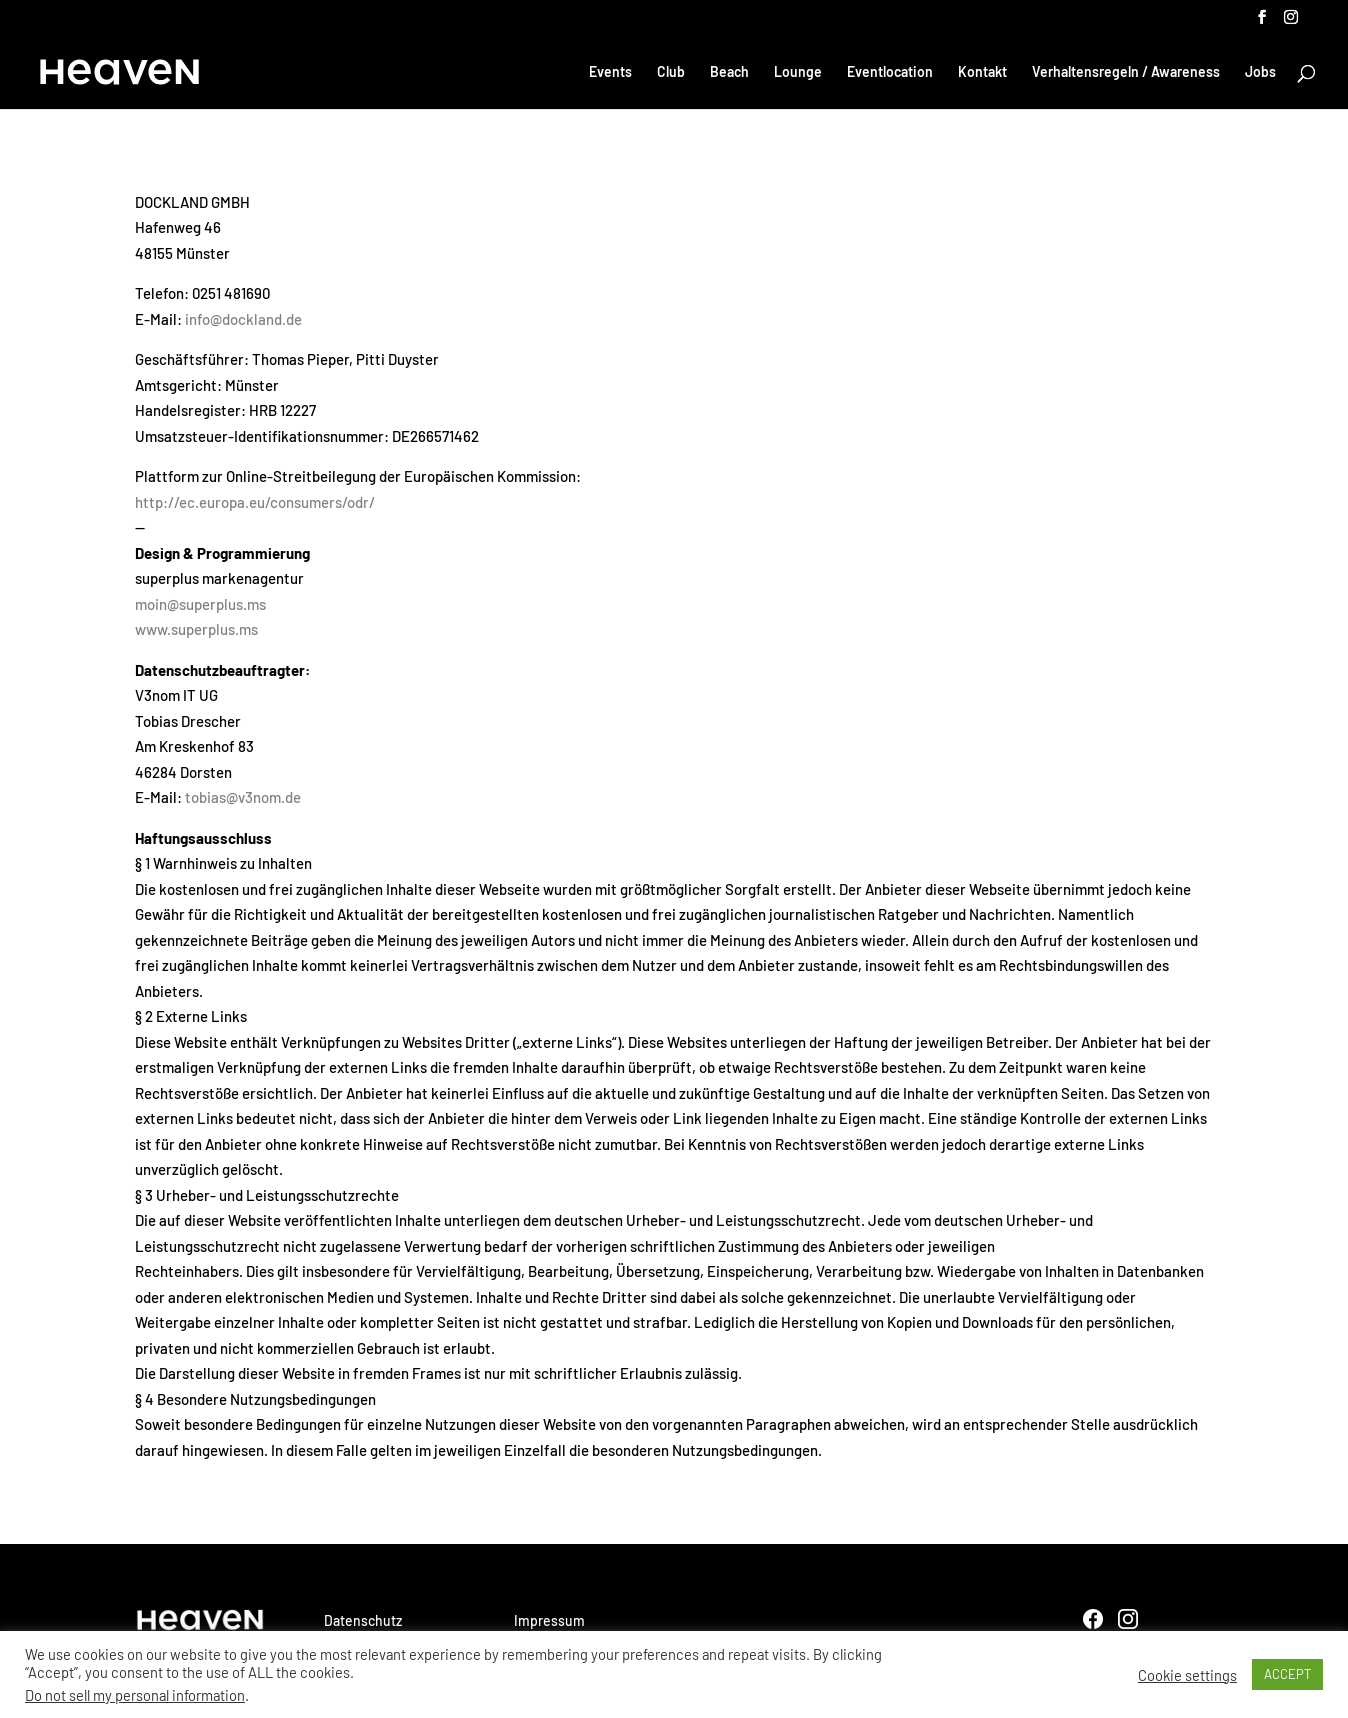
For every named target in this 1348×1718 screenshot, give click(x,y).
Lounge (798, 72)
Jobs (1260, 72)
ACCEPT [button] (1287, 1674)
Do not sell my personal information (135, 1695)
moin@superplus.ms (200, 604)
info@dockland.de (243, 319)
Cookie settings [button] (1187, 1675)
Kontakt (982, 72)
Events (610, 72)
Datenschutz (363, 1620)
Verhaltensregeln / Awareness (1126, 72)
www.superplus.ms (196, 629)
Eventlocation (890, 72)
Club (671, 72)
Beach (729, 72)
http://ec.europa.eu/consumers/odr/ (255, 502)
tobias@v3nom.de (243, 797)
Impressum (549, 1620)
